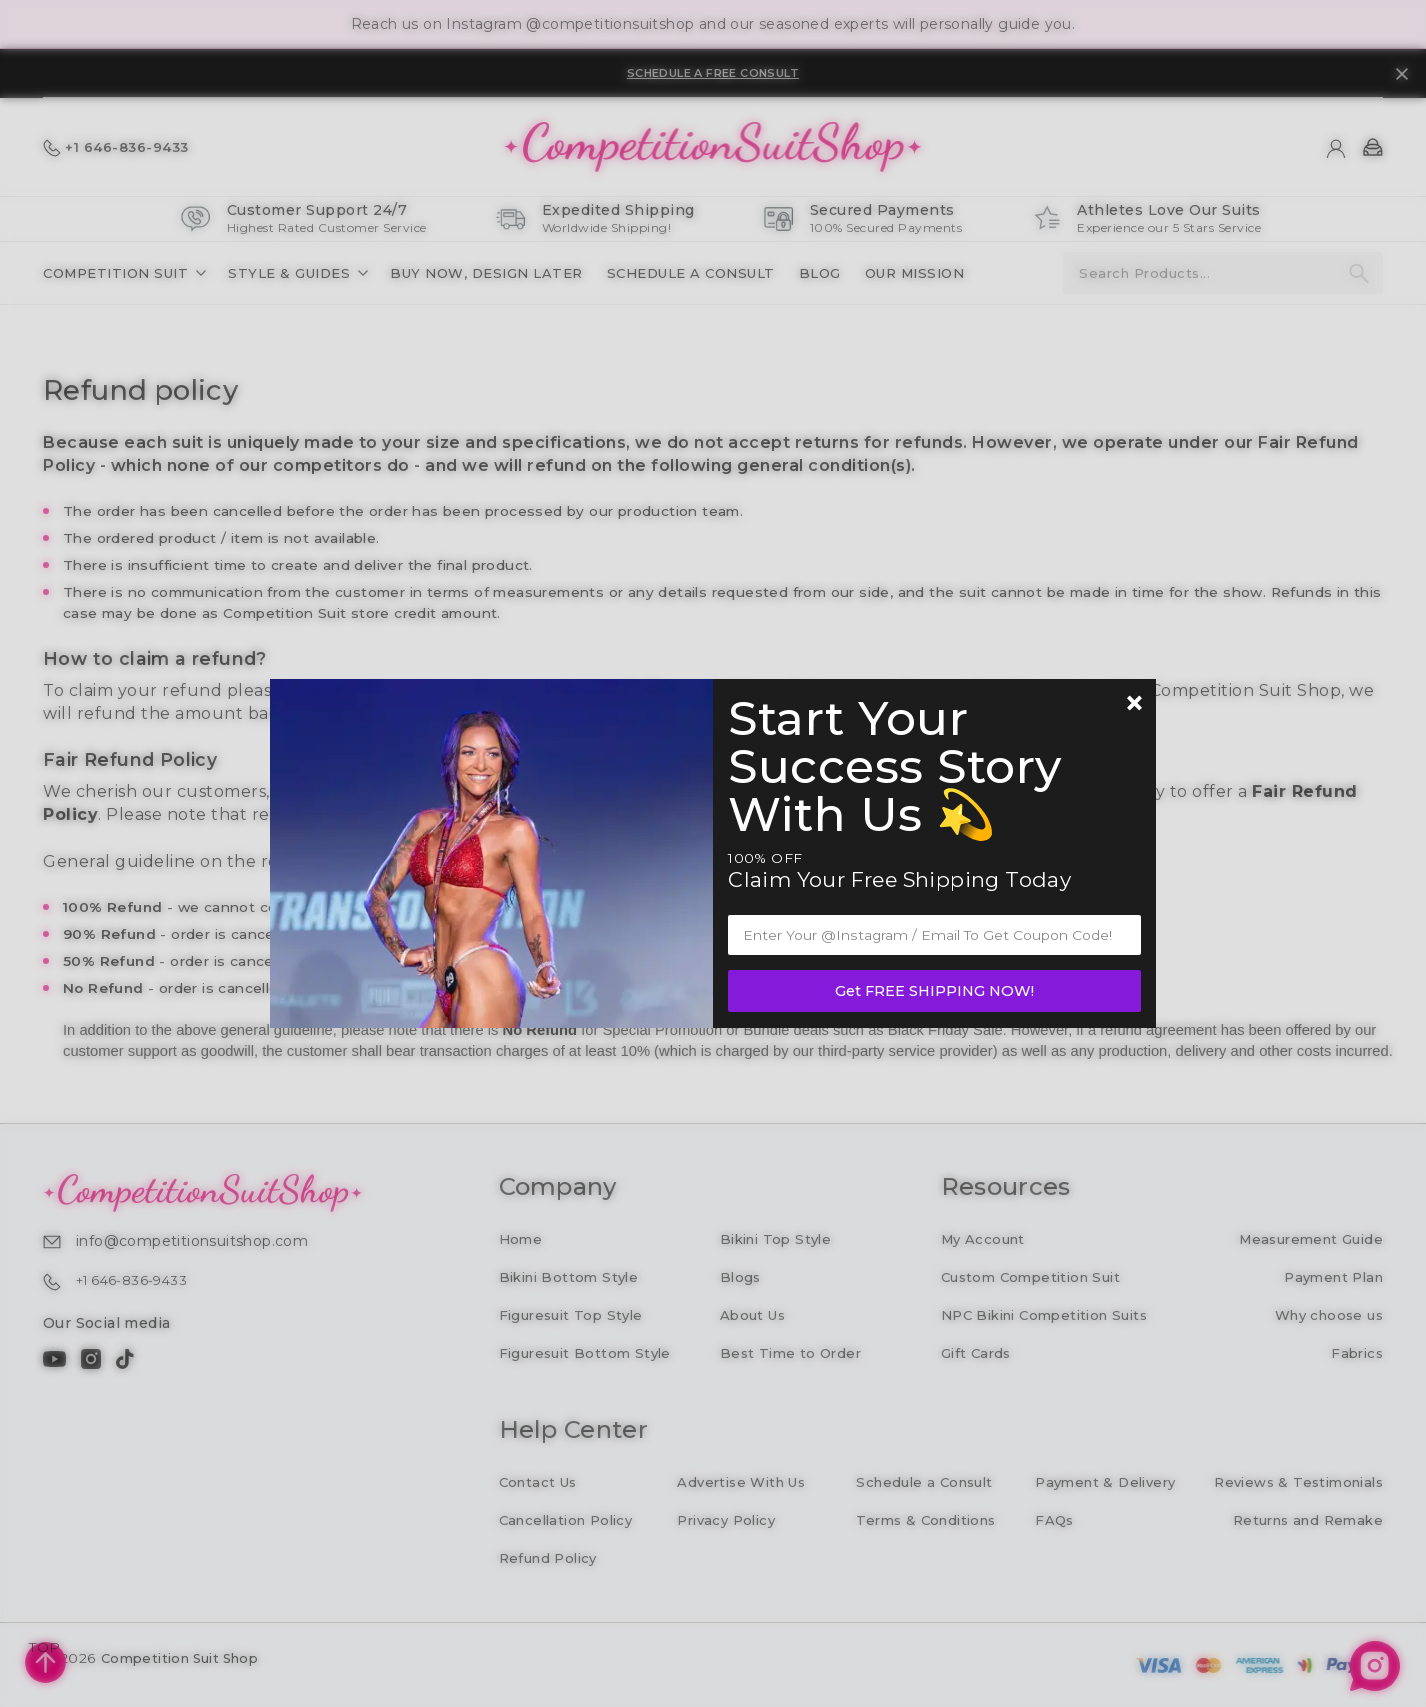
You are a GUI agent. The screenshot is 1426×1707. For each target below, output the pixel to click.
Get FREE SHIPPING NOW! (934, 991)
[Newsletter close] (1134, 705)
